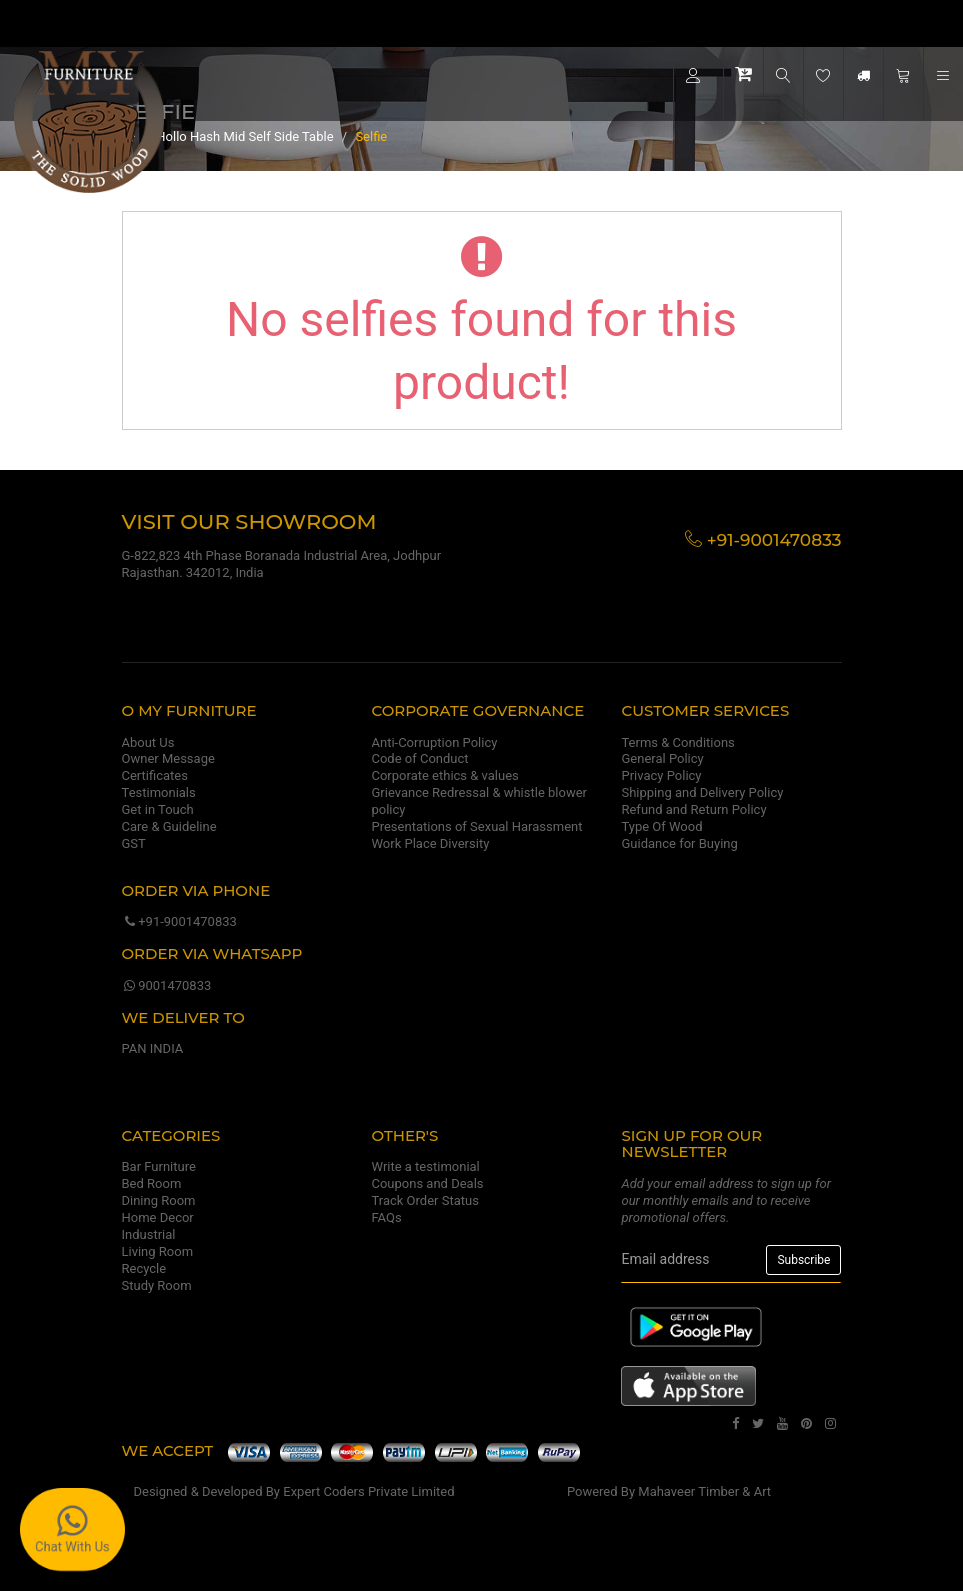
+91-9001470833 (179, 921)
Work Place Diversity (430, 843)
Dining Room (159, 1200)
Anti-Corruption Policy (434, 742)
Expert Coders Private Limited (368, 1491)
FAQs (386, 1217)
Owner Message (168, 758)
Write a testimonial (425, 1166)
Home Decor (158, 1217)
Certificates (155, 775)
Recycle (144, 1268)
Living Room (158, 1251)
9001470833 (167, 985)
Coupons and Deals (427, 1183)
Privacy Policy (661, 775)
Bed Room (152, 1183)
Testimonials (159, 792)
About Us (148, 742)
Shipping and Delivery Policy (702, 792)
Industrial (149, 1234)
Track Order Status (424, 1200)
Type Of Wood (661, 826)
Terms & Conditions (677, 742)
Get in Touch (158, 809)
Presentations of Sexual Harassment (476, 826)
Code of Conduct (419, 758)
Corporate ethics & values (444, 775)
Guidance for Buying (679, 843)
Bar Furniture (159, 1166)
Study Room (157, 1285)
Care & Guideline (169, 826)
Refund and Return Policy (693, 809)
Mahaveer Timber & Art (704, 1491)
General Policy (662, 758)
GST (134, 843)
